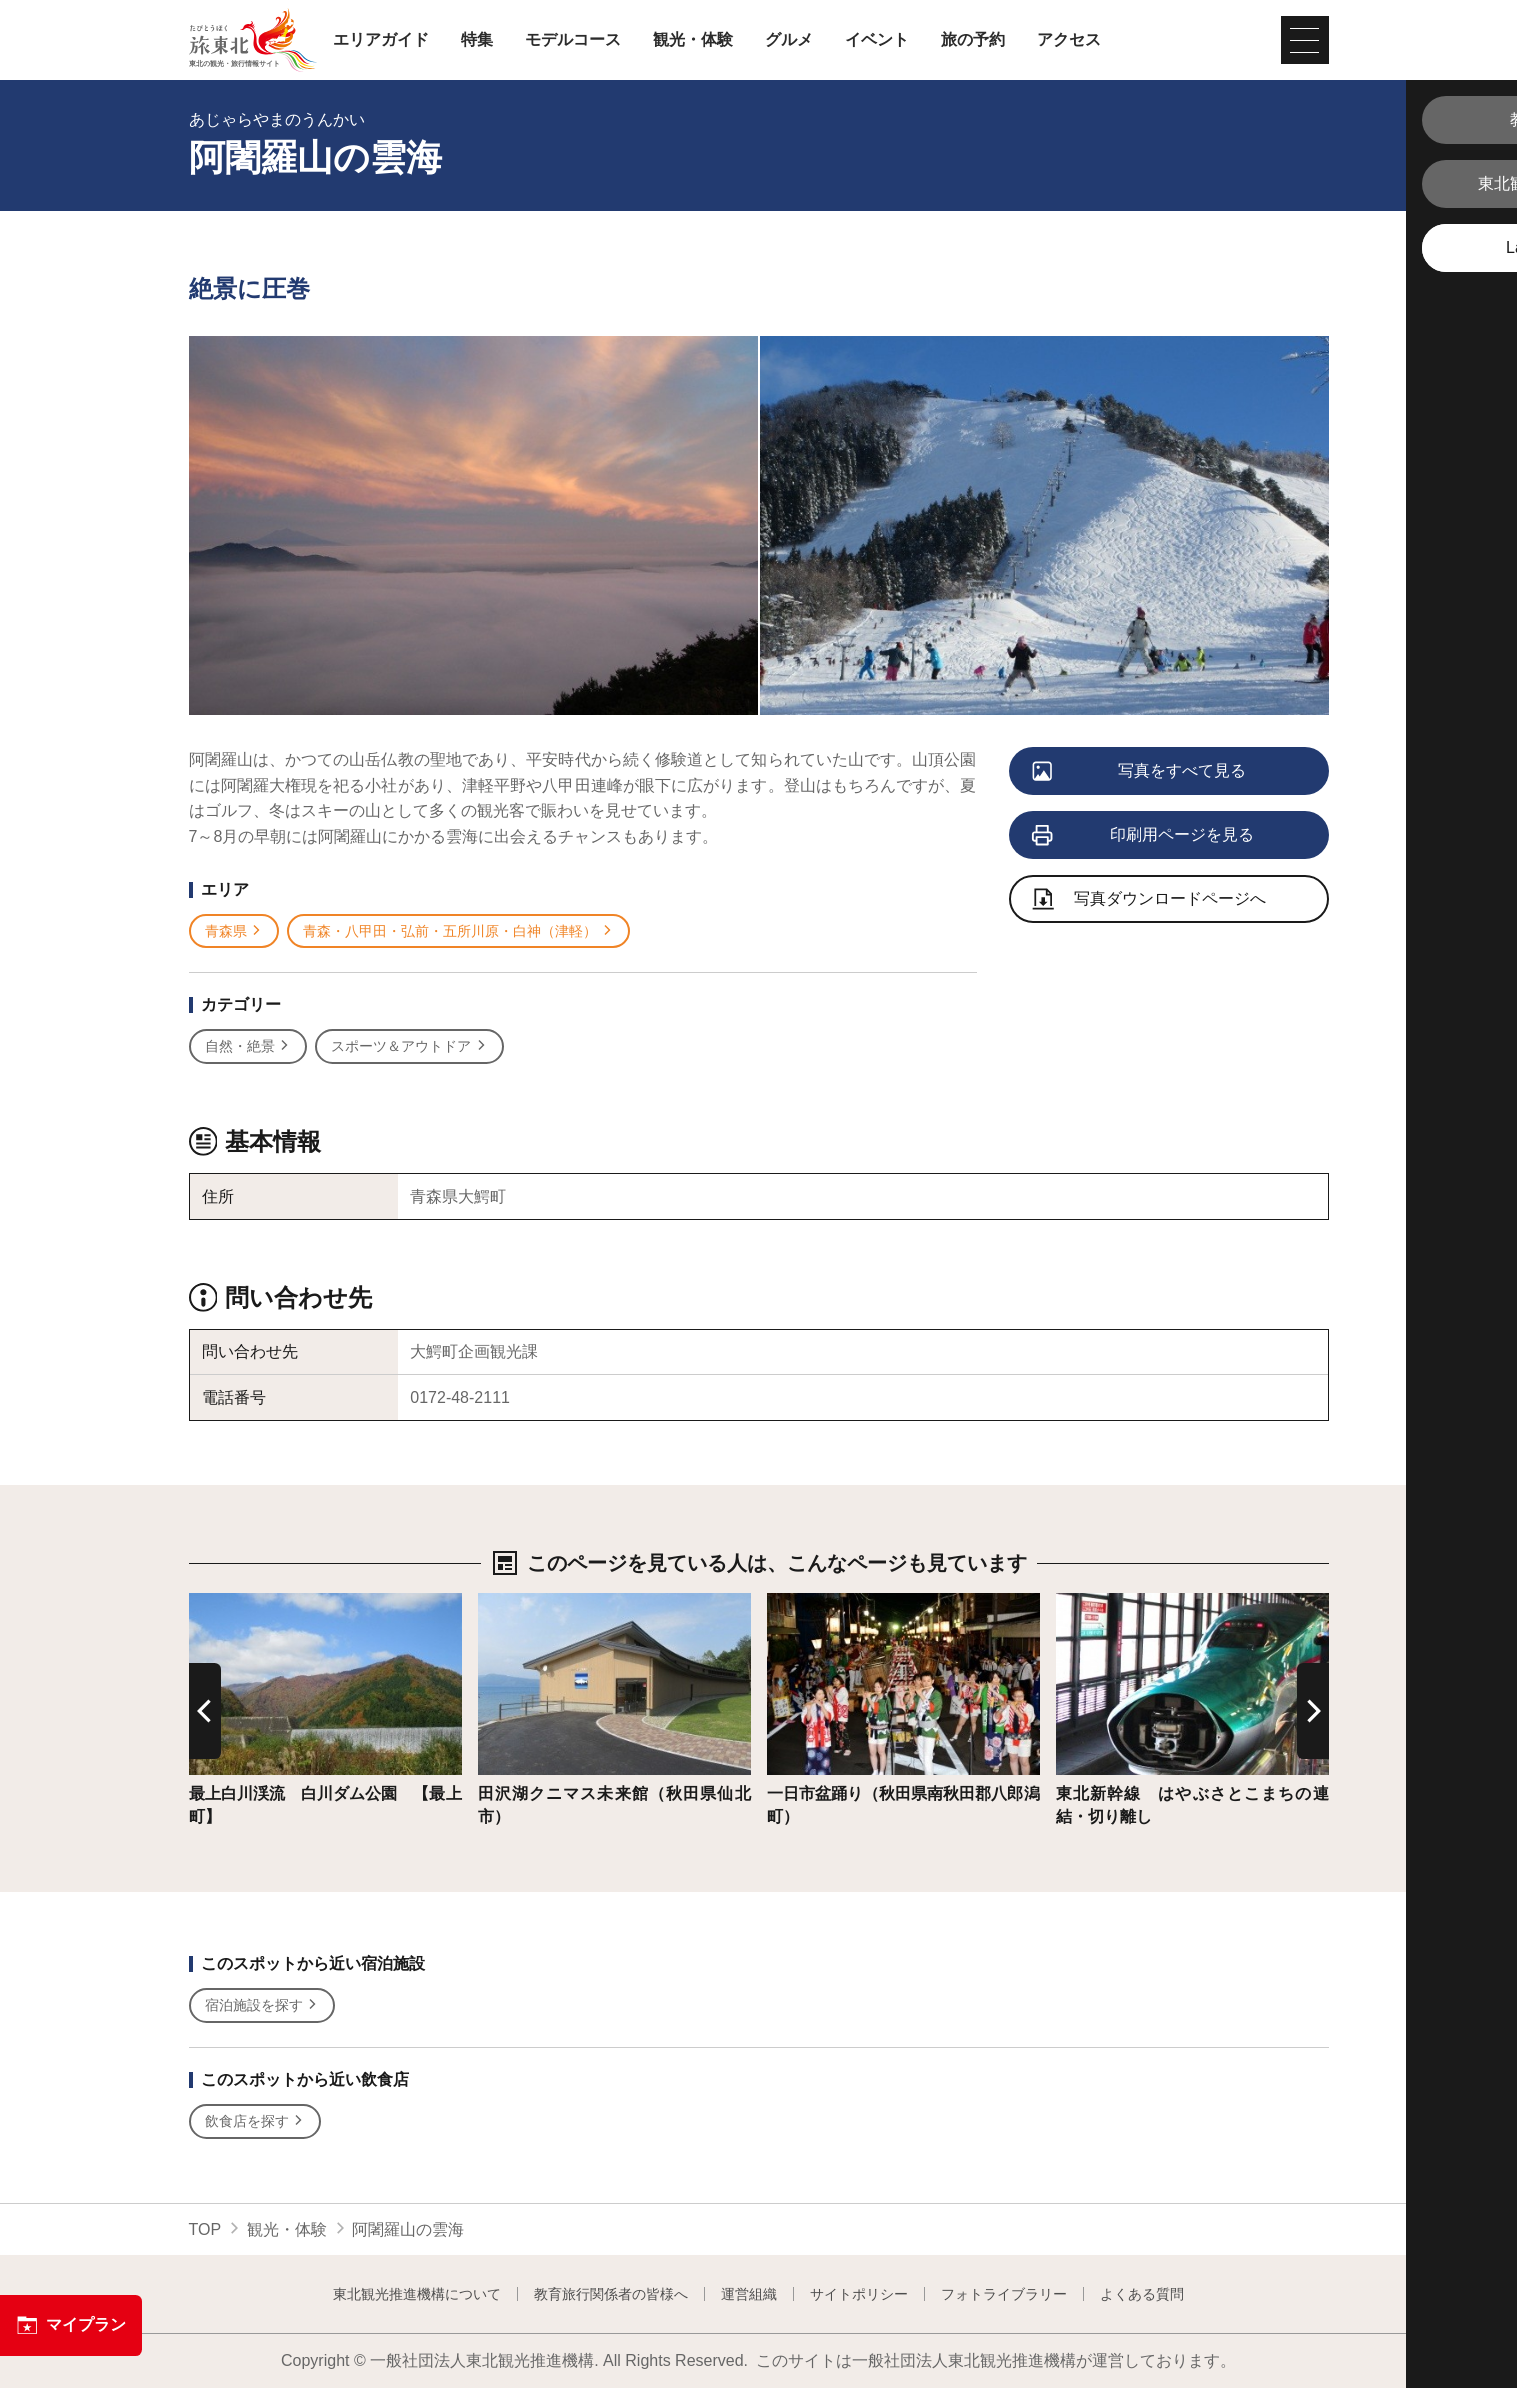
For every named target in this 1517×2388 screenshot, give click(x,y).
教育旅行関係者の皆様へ (611, 2294)
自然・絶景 (248, 1046)
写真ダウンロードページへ (1150, 900)
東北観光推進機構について (417, 2294)
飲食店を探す (255, 2121)
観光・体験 (693, 40)
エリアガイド (381, 40)
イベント (877, 40)
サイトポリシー (859, 2294)
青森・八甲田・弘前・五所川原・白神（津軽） (458, 931)
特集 (477, 40)
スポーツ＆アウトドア (409, 1046)
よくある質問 (1142, 2294)
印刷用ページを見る (1144, 836)
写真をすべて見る (1140, 772)
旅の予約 (973, 40)
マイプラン (71, 2325)
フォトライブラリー (1004, 2294)
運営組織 (749, 2294)
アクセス (1069, 40)
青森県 (234, 931)
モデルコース (573, 40)
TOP (205, 2229)
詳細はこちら (237, 1602)
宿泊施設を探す (262, 2005)
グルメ (789, 40)
